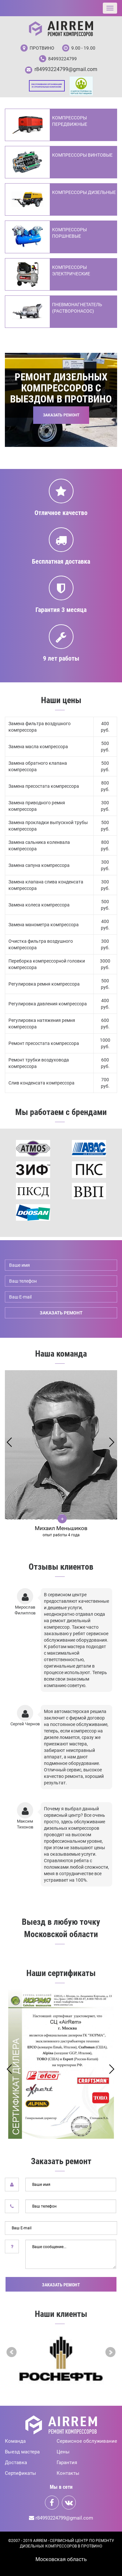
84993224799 (62, 58)
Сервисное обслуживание (87, 2441)
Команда (15, 2441)
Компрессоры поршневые (69, 233)
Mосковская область (61, 2559)
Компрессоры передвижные (69, 121)
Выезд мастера (22, 2452)
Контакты (68, 2473)
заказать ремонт (61, 1312)
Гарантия (67, 2462)
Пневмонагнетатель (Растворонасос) (77, 308)
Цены (63, 2452)
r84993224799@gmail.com (65, 69)
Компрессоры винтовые (82, 155)
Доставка (16, 2462)
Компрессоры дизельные (84, 192)
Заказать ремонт (61, 2284)
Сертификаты (20, 2473)
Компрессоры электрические (71, 270)
